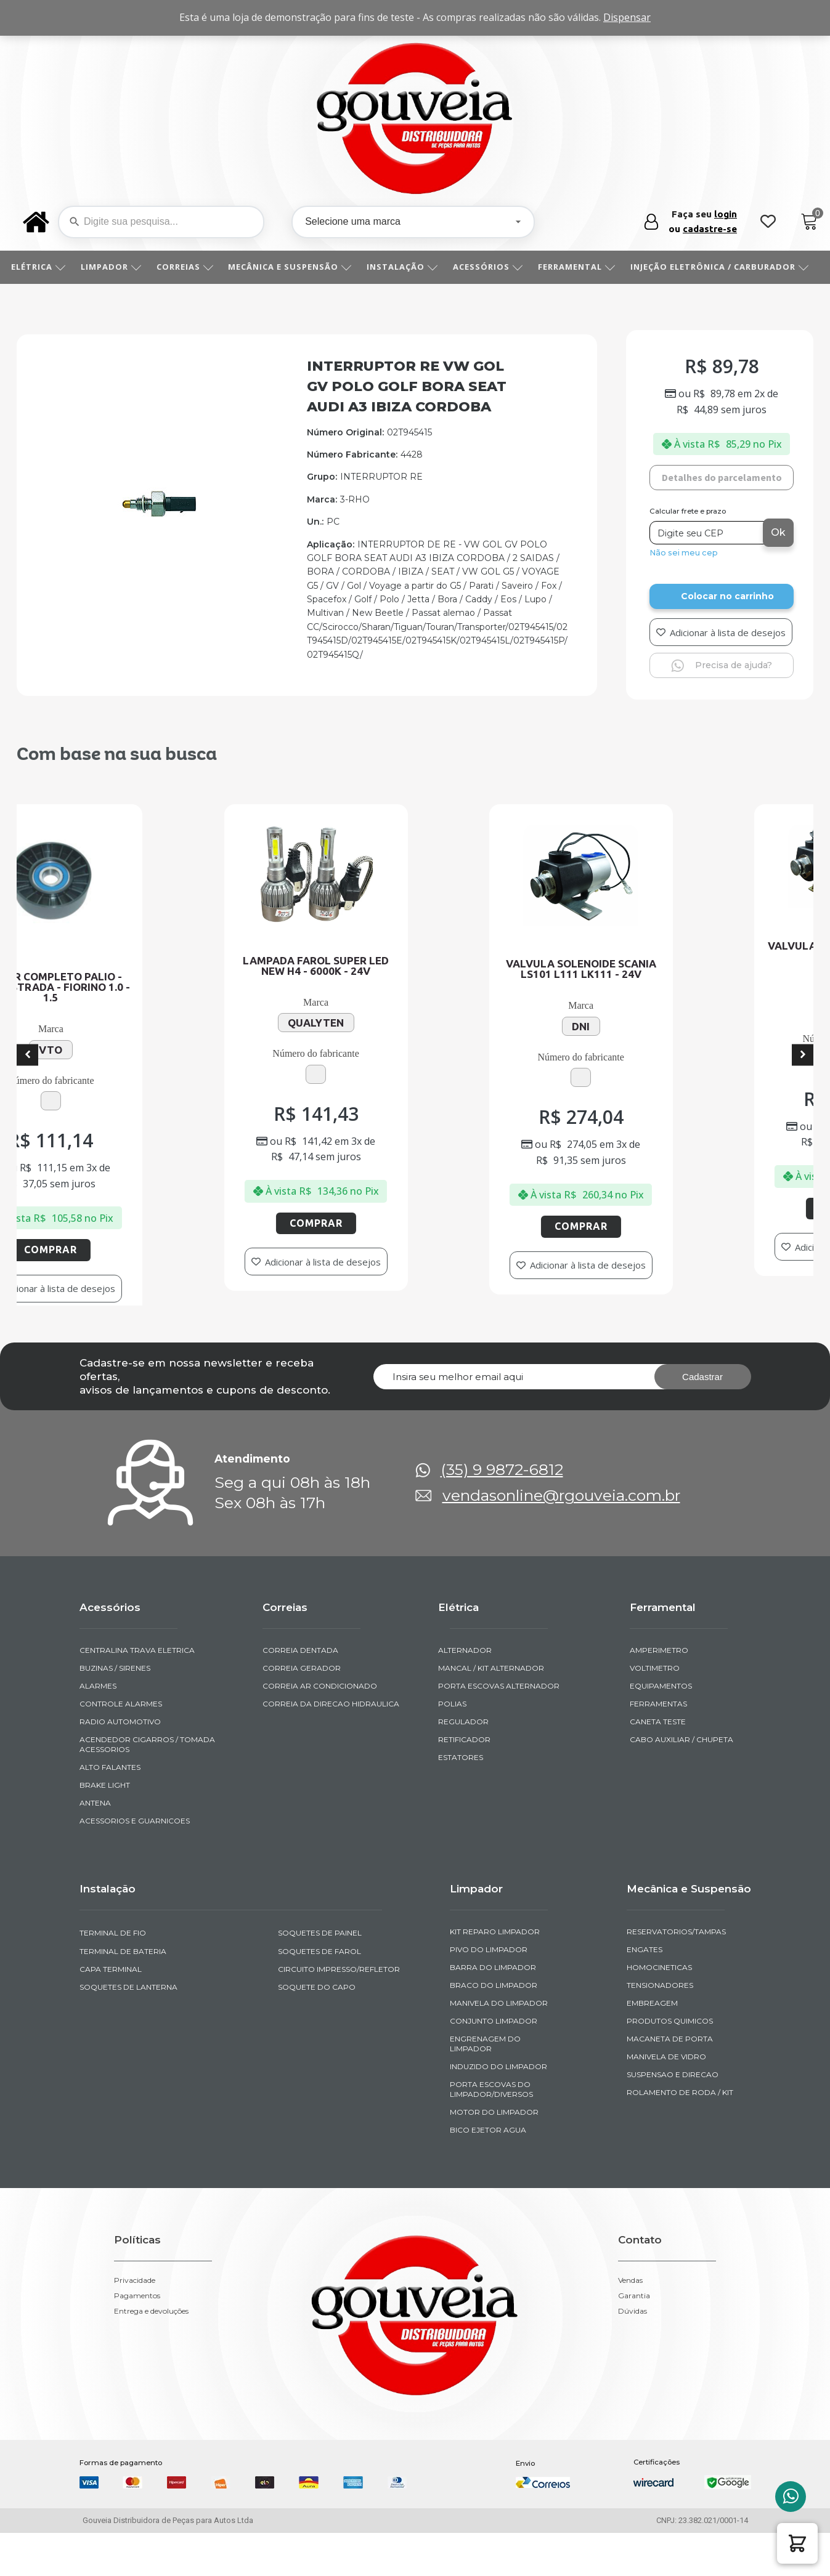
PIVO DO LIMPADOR (488, 1991)
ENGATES (644, 1991)
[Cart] (809, 222)
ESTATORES (460, 1799)
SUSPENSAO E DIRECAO (672, 2116)
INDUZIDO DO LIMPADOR (498, 2108)
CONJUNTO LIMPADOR (493, 2062)
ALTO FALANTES (109, 1809)
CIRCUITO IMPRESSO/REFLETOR (339, 2010)
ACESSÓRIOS (492, 266)
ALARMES (97, 1727)
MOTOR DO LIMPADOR (494, 2153)
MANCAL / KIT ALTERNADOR (491, 1709)
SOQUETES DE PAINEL (320, 1974)
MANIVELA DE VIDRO (666, 2098)
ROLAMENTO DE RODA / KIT (680, 2134)
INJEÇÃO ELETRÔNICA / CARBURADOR (724, 266)
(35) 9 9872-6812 (502, 1511)
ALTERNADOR (465, 1692)
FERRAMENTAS (658, 1745)
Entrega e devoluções (151, 2353)
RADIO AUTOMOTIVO (120, 1763)
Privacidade (134, 2322)
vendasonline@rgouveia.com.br (561, 1537)
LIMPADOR (115, 266)
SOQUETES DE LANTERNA (128, 2028)
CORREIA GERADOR (301, 1709)
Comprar (228, 1217)
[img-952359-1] (159, 516)
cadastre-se (710, 229)
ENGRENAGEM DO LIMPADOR (485, 2085)
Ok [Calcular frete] (778, 532)
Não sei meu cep (683, 552)
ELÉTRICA (42, 266)
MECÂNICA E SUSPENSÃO (294, 266)
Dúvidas (632, 2353)
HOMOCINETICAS (659, 2009)
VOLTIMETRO (655, 1709)
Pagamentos (137, 2337)
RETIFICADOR (464, 1781)
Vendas (630, 2322)
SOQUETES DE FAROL (319, 1992)
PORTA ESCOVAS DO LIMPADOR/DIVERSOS (491, 2131)
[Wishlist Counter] (768, 222)
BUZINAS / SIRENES (114, 1709)
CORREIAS (189, 266)
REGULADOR (463, 1763)
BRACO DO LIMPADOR (493, 2027)
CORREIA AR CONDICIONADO (319, 1727)
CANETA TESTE (658, 1763)
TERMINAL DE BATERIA (122, 1992)
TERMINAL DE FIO (112, 1974)
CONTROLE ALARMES (120, 1745)
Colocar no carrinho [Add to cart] (727, 596)
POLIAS (452, 1745)
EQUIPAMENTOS (661, 1727)
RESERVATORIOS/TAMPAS (676, 1973)
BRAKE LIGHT (104, 1826)
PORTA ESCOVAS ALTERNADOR (498, 1727)
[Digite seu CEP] (707, 532)
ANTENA (95, 1844)
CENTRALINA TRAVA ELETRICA (137, 1692)
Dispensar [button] (627, 17)
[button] (797, 2543)
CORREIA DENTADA (300, 1692)
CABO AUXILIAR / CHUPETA (681, 1781)
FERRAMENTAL (581, 266)
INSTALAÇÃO (406, 266)
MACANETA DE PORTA (670, 2080)
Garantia (634, 2337)
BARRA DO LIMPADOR (493, 2009)
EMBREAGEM (652, 2044)
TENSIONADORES (660, 2027)
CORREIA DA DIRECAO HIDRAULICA (330, 1745)
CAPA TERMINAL (110, 2010)
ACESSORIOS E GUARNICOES (134, 1862)
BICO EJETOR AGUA (488, 2171)
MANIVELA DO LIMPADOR (499, 2044)
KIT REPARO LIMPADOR (495, 1973)
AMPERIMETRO (659, 1692)
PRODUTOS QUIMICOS (670, 2062)
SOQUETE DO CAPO (317, 2028)
